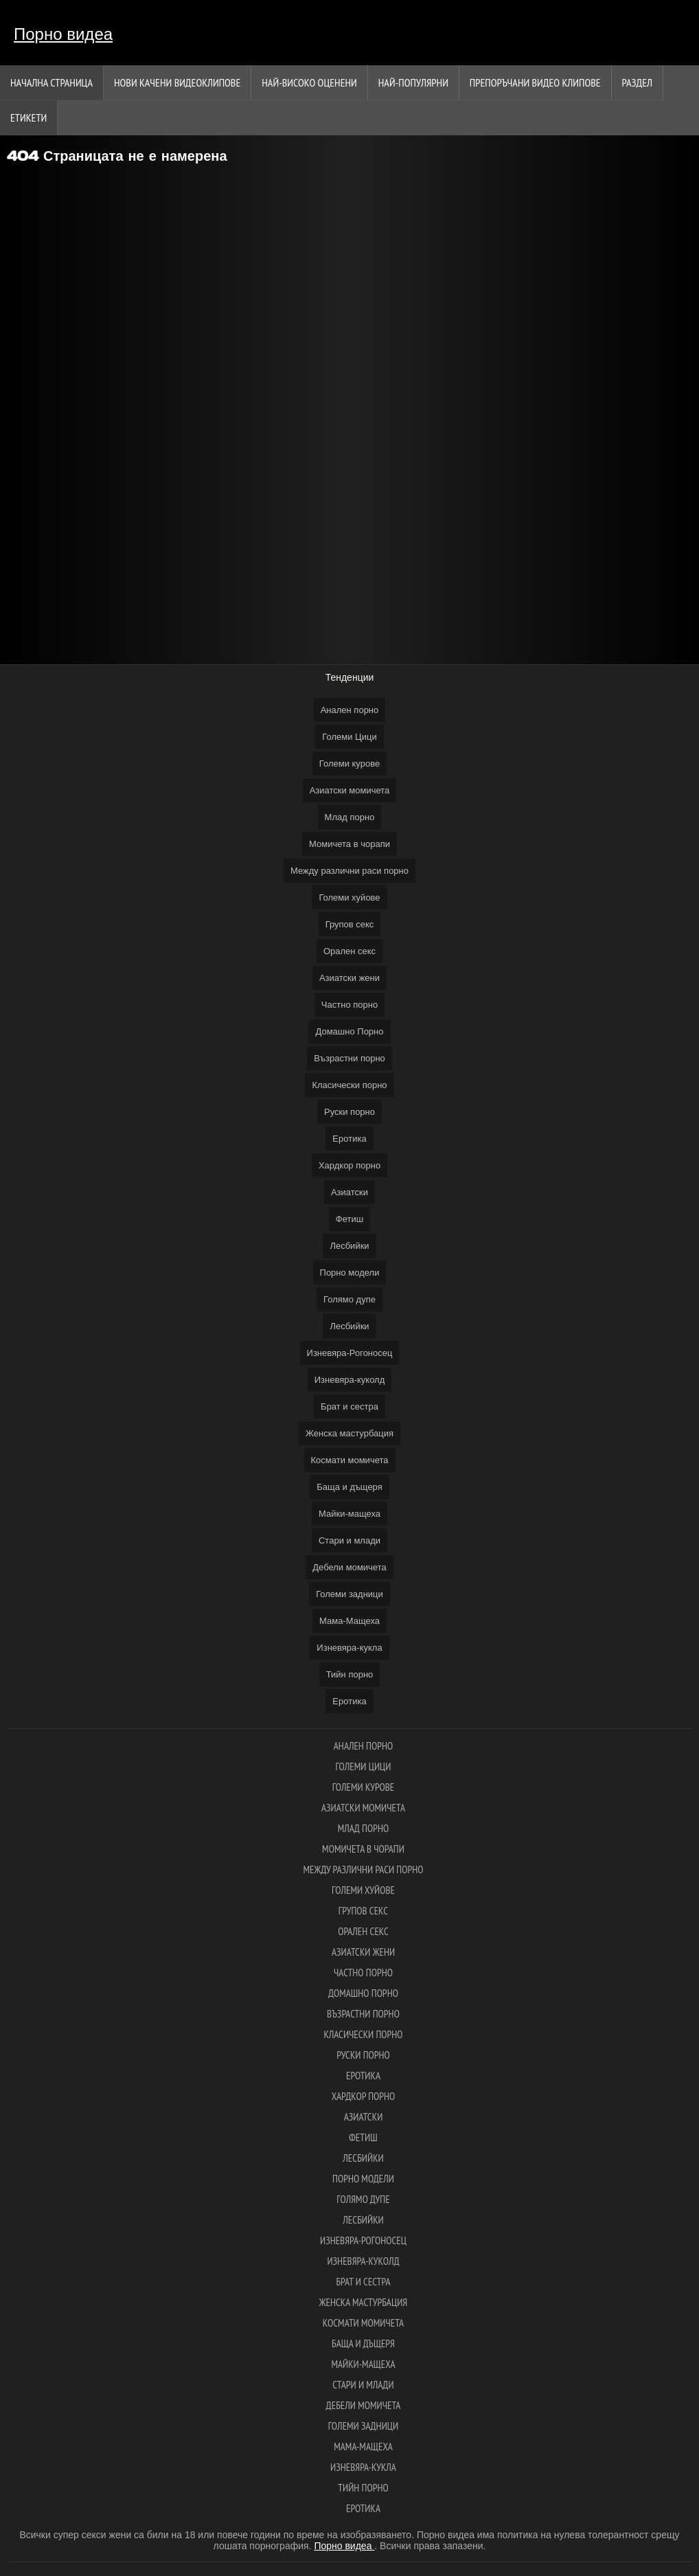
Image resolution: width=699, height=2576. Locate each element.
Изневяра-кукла (349, 1647)
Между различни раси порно (349, 871)
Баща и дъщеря (349, 1487)
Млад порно (350, 817)
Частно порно (349, 1004)
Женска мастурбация (349, 1433)
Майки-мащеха (349, 1514)
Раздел (637, 82)
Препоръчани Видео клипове (535, 82)
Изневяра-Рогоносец (350, 1353)
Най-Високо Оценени (309, 82)
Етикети (28, 117)
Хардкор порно (349, 1165)
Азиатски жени (349, 978)
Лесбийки (349, 1246)
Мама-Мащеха (349, 1621)
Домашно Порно (349, 1031)
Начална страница (51, 82)
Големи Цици (349, 737)
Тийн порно (350, 1674)
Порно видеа (63, 34)
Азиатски (349, 1192)
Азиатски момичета (350, 790)
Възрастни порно (349, 1058)
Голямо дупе (349, 1299)
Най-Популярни (413, 82)
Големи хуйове (349, 897)
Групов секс (349, 924)
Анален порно (350, 710)
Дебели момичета (349, 1567)
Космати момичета (350, 1460)
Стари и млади (349, 1540)
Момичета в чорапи (349, 844)
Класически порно (349, 1085)
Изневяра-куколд (349, 1380)
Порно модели (350, 1272)
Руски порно (349, 1112)
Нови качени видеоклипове (177, 82)
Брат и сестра (349, 1406)
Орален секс (349, 951)
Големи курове (349, 763)
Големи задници (349, 1594)
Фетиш (349, 1219)
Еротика (349, 1138)
